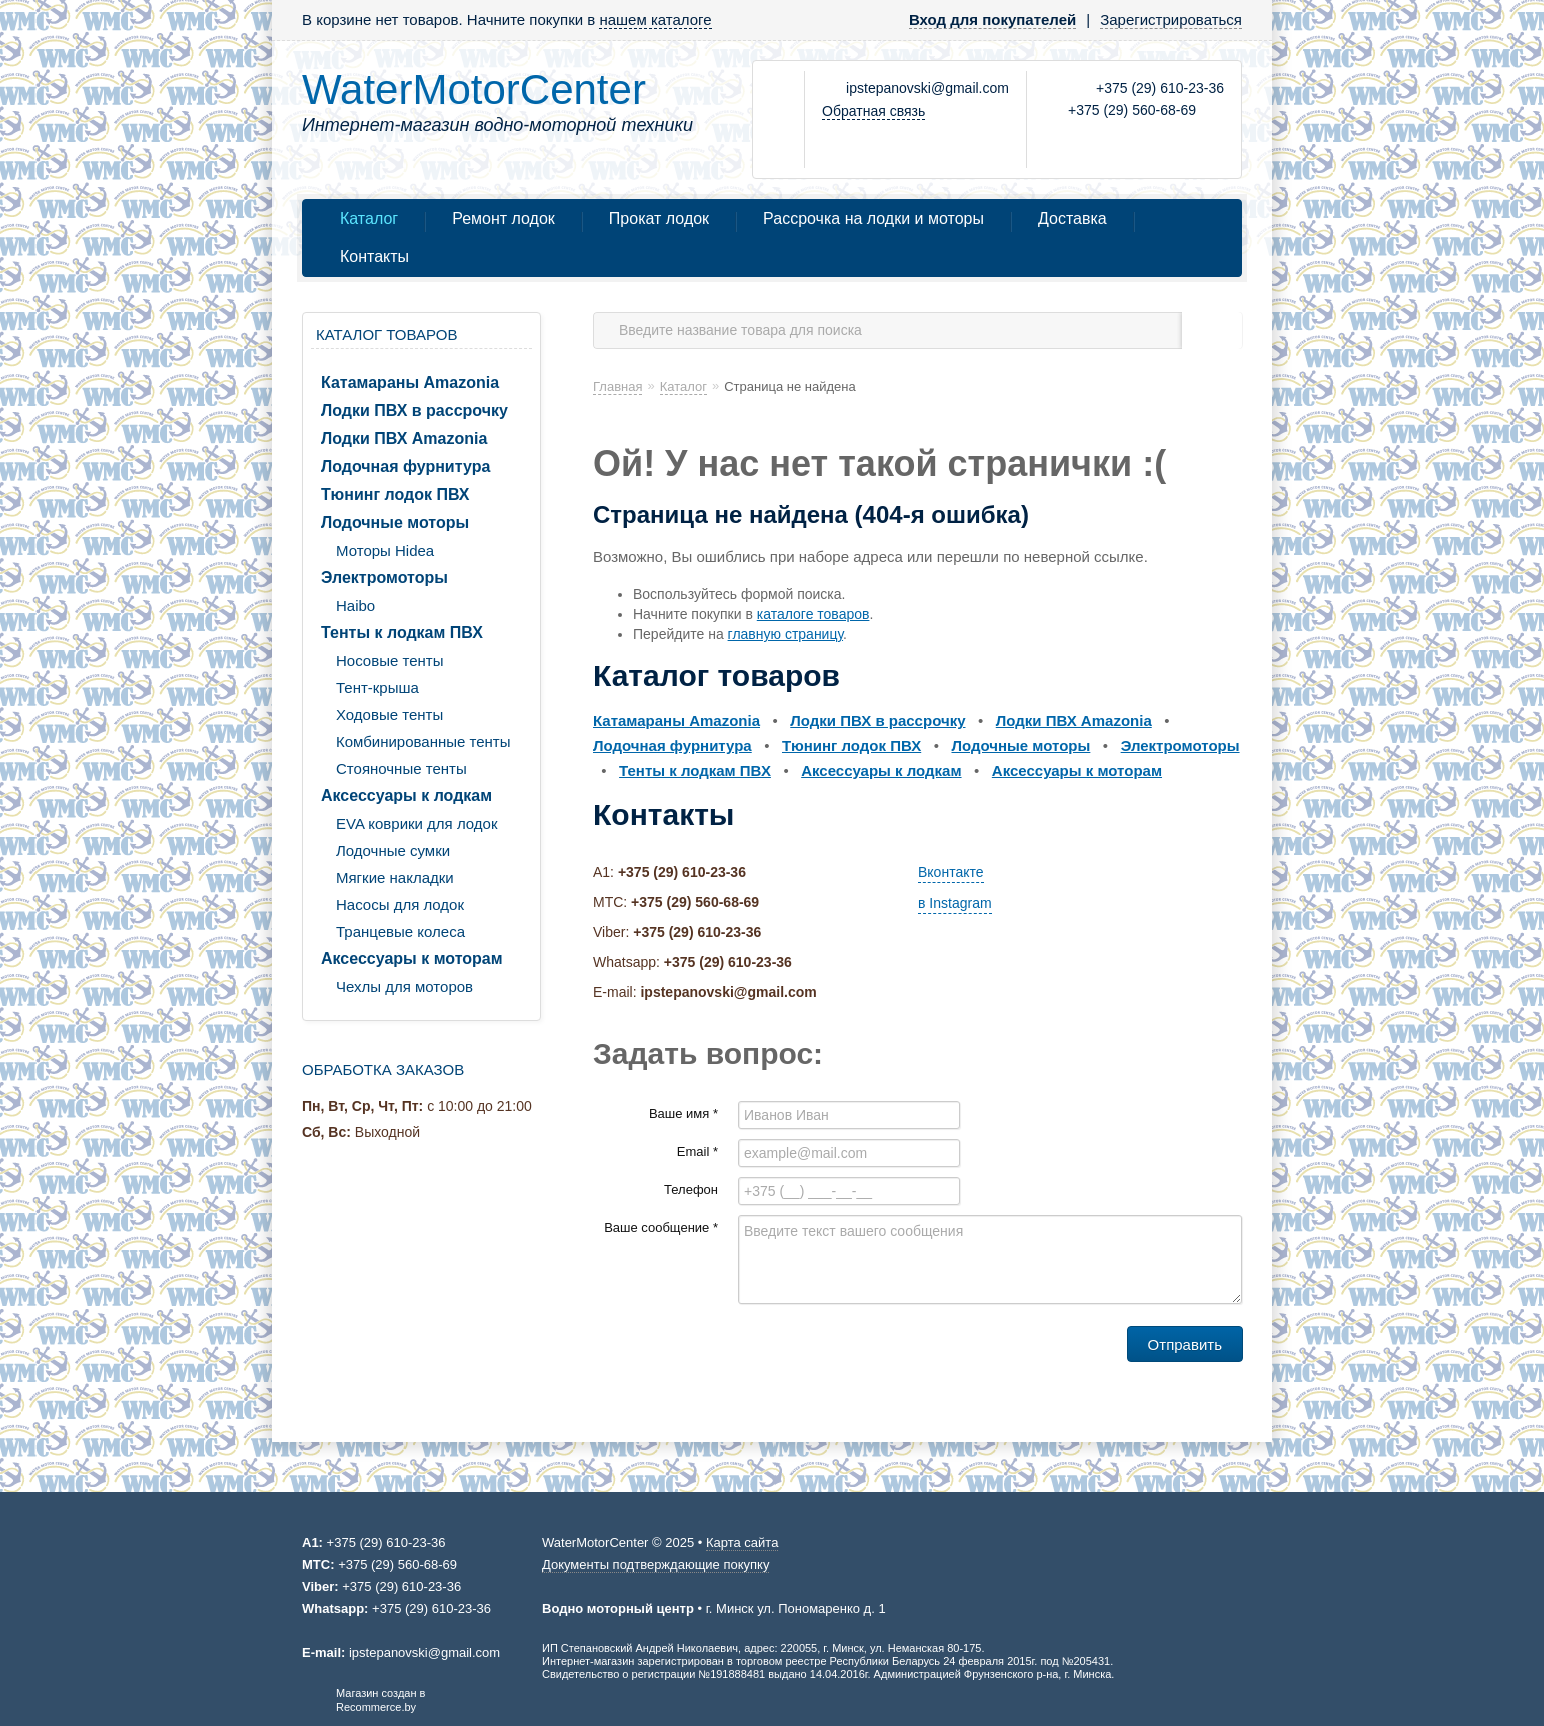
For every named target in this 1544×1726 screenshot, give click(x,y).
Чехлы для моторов (404, 986)
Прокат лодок (659, 218)
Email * (697, 1151)
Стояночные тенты (401, 768)
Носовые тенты (389, 660)
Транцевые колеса (400, 931)
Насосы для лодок (400, 904)
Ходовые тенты (389, 714)
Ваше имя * (683, 1113)
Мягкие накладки (395, 877)
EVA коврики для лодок (417, 823)
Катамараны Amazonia (410, 382)
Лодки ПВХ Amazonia (404, 438)
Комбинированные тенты (423, 741)
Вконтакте (951, 872)
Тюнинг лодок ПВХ (395, 494)
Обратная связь (873, 111)
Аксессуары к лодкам (406, 795)
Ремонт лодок (503, 218)
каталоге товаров (813, 614)
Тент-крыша (377, 687)
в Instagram (955, 903)
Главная (617, 386)
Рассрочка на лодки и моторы (873, 218)
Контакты (374, 256)
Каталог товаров (386, 334)
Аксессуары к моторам (412, 958)
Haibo (355, 605)
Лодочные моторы (395, 522)
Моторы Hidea (385, 550)
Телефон (691, 1189)
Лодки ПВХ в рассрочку (414, 410)
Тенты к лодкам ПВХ (402, 632)
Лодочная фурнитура (405, 466)
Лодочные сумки (393, 850)
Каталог (369, 218)
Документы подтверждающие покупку (655, 1564)
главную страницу (785, 634)
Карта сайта (742, 1542)
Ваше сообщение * (661, 1227)
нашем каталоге (655, 19)
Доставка (1072, 218)
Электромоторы (384, 577)
